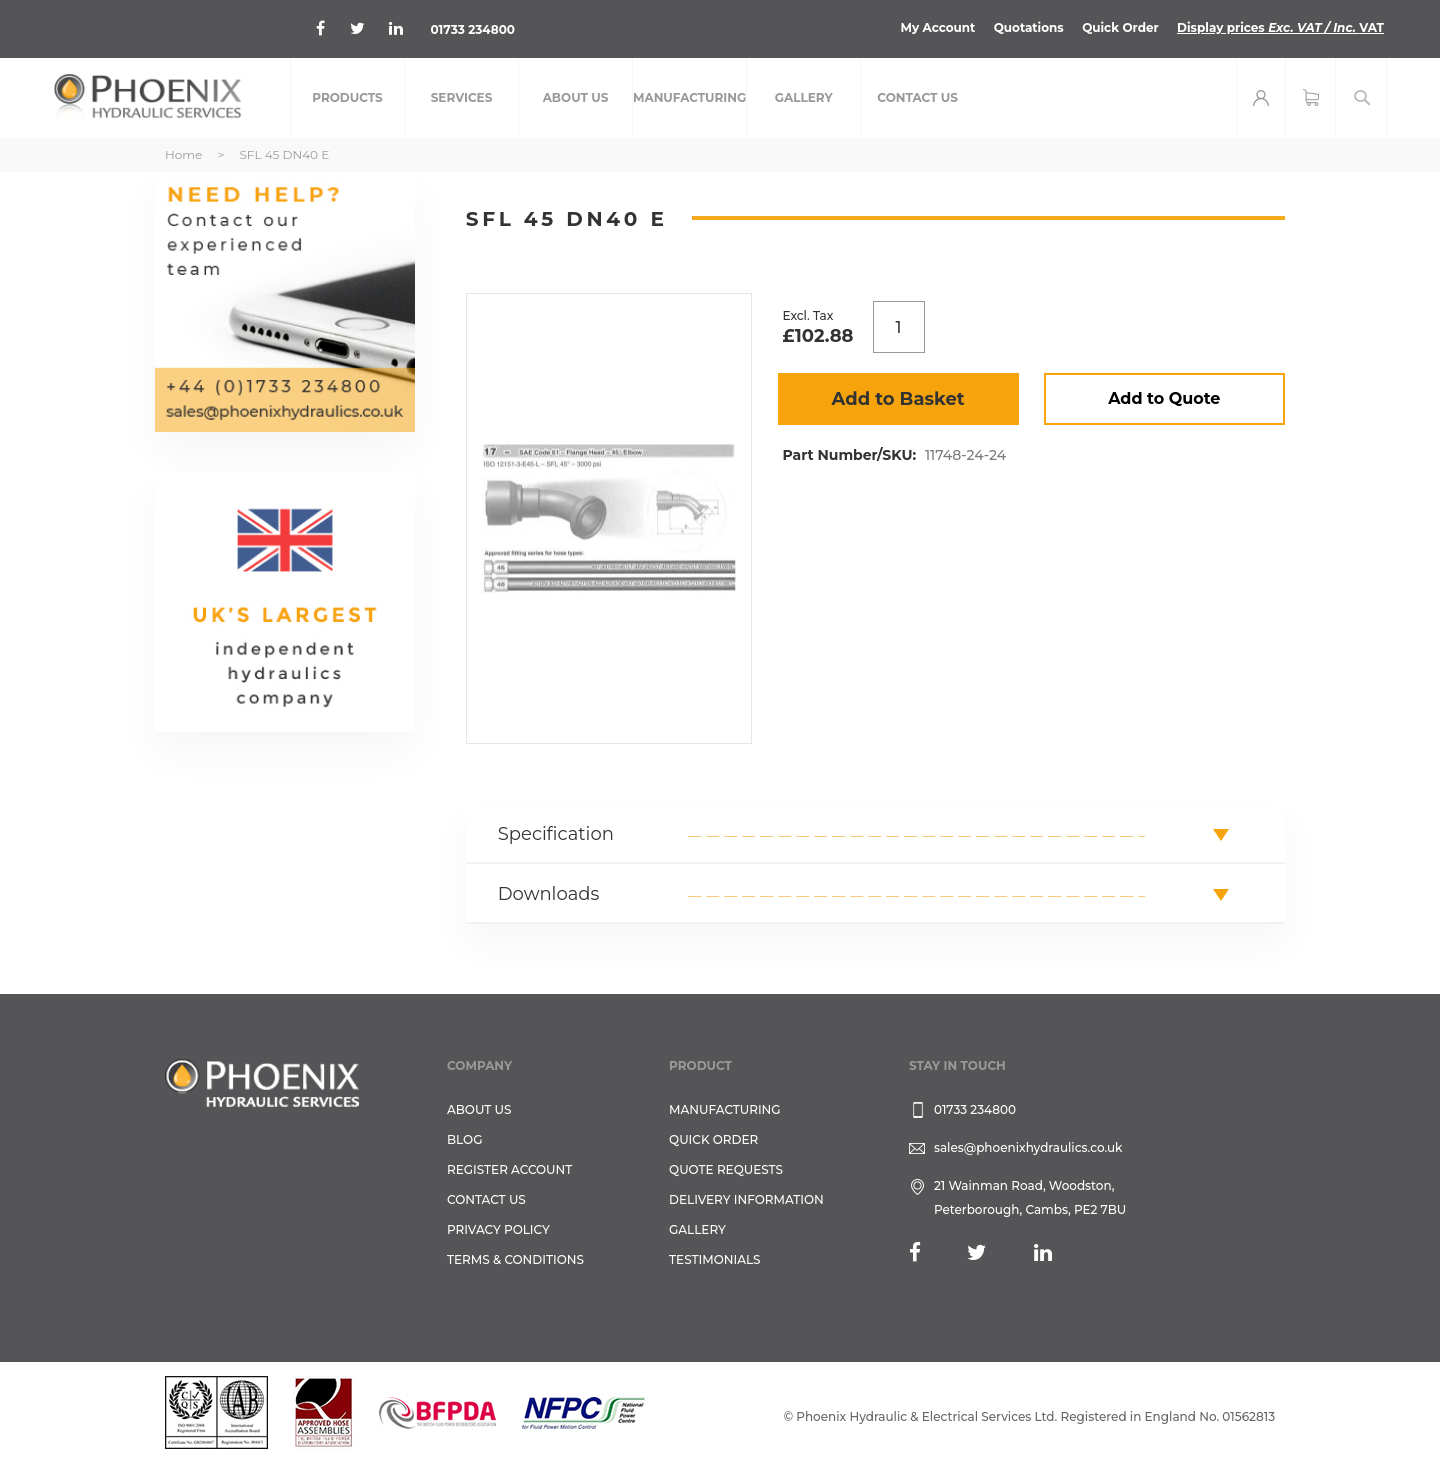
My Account (938, 27)
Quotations (1029, 27)
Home (183, 154)
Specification (556, 834)
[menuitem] (347, 98)
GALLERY (697, 1229)
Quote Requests (726, 1169)
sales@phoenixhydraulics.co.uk (1028, 1147)
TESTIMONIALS (714, 1259)
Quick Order (1120, 27)
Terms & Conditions (515, 1259)
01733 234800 (472, 29)
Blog (464, 1139)
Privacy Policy (498, 1229)
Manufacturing (725, 1109)
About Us (479, 1109)
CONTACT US (486, 1199)
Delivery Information (746, 1199)
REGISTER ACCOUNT (509, 1169)
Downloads (549, 894)
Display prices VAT (1280, 27)
